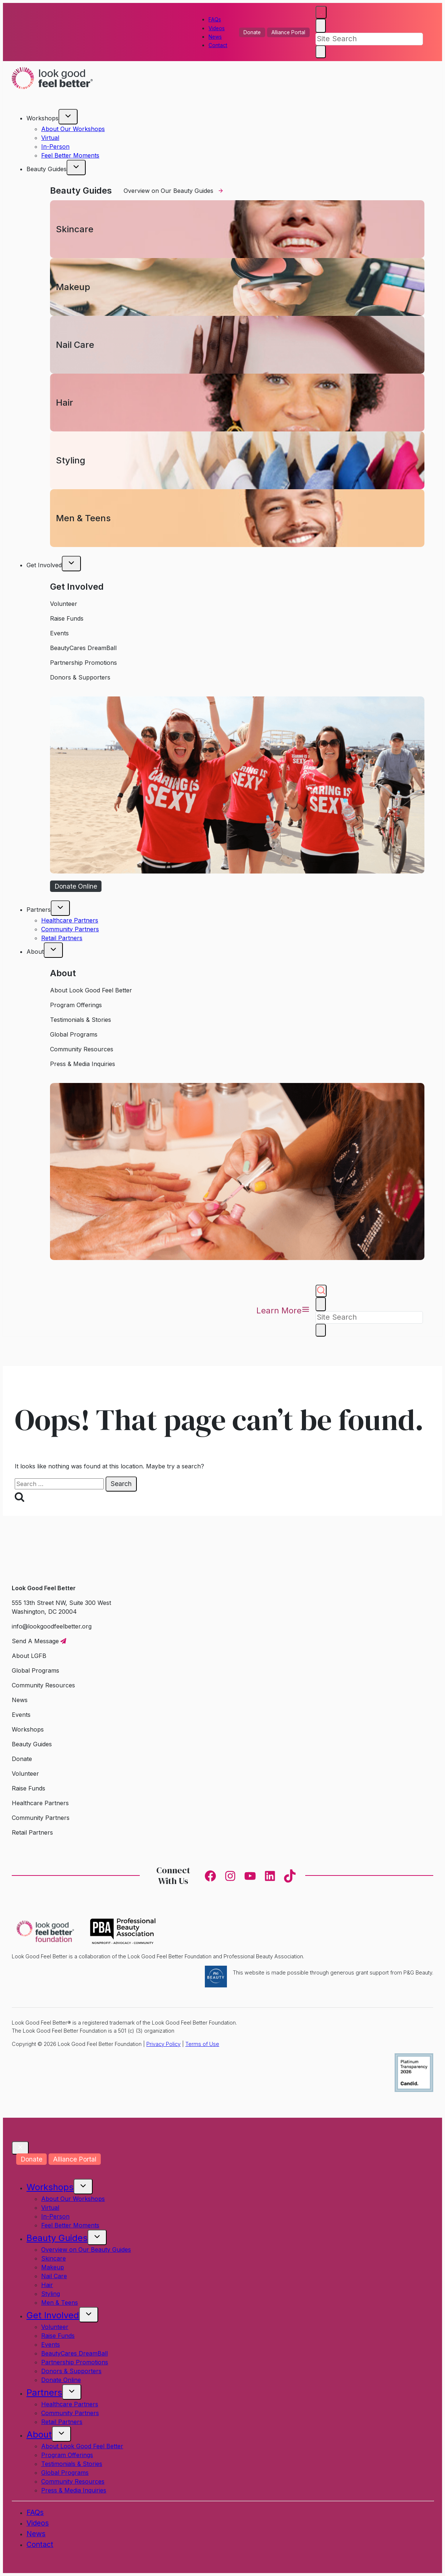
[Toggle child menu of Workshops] (68, 116)
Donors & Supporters (71, 2371)
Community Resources (72, 2481)
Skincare (53, 2258)
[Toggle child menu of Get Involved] (71, 563)
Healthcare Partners (69, 920)
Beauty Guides (57, 2238)
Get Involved (52, 2315)
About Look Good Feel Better (82, 2446)
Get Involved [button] (44, 565)
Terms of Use (202, 2044)
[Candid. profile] (414, 2089)
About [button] (35, 951)
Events (50, 2344)
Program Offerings (67, 2455)
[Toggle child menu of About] (53, 950)
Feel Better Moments (70, 155)
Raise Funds (58, 2335)
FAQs (215, 19)
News (215, 37)
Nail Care (54, 2276)
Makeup (52, 2267)
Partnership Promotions (74, 2362)
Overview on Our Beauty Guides (86, 2249)
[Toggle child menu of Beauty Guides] (76, 167)
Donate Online (61, 2379)
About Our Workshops (73, 129)
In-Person (55, 146)
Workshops (50, 2187)
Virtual (50, 137)
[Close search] (321, 26)
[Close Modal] (20, 2148)
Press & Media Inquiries (73, 2490)
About (39, 2434)
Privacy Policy (163, 2044)
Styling (50, 2293)
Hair (47, 2285)
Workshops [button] (42, 118)
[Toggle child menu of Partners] (60, 908)
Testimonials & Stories (71, 2463)
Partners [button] (38, 909)
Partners (44, 2392)
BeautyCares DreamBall (74, 2353)
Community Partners (70, 929)
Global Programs (65, 2472)
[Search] (369, 39)
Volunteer (54, 2326)
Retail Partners (61, 938)
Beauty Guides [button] (46, 169)
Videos (217, 28)
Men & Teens (59, 2302)
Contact (218, 45)
